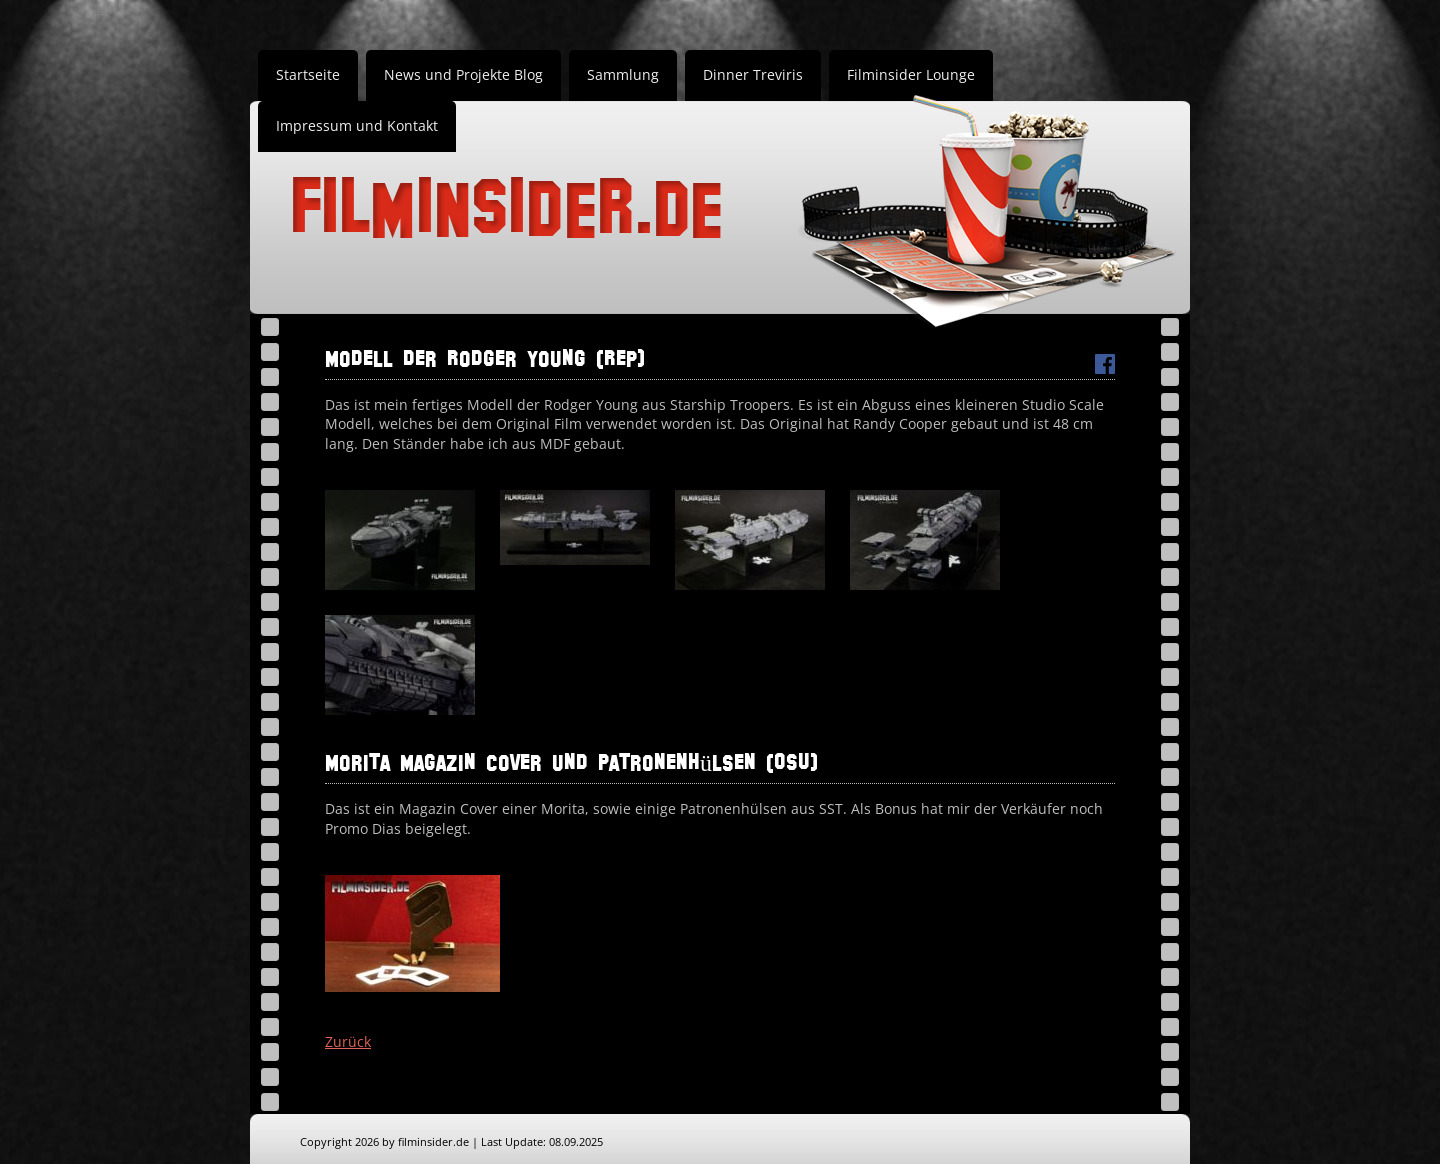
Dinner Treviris (753, 74)
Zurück (348, 1041)
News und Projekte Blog (463, 74)
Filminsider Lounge (911, 74)
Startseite (308, 74)
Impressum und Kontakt (357, 125)
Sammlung (623, 74)
